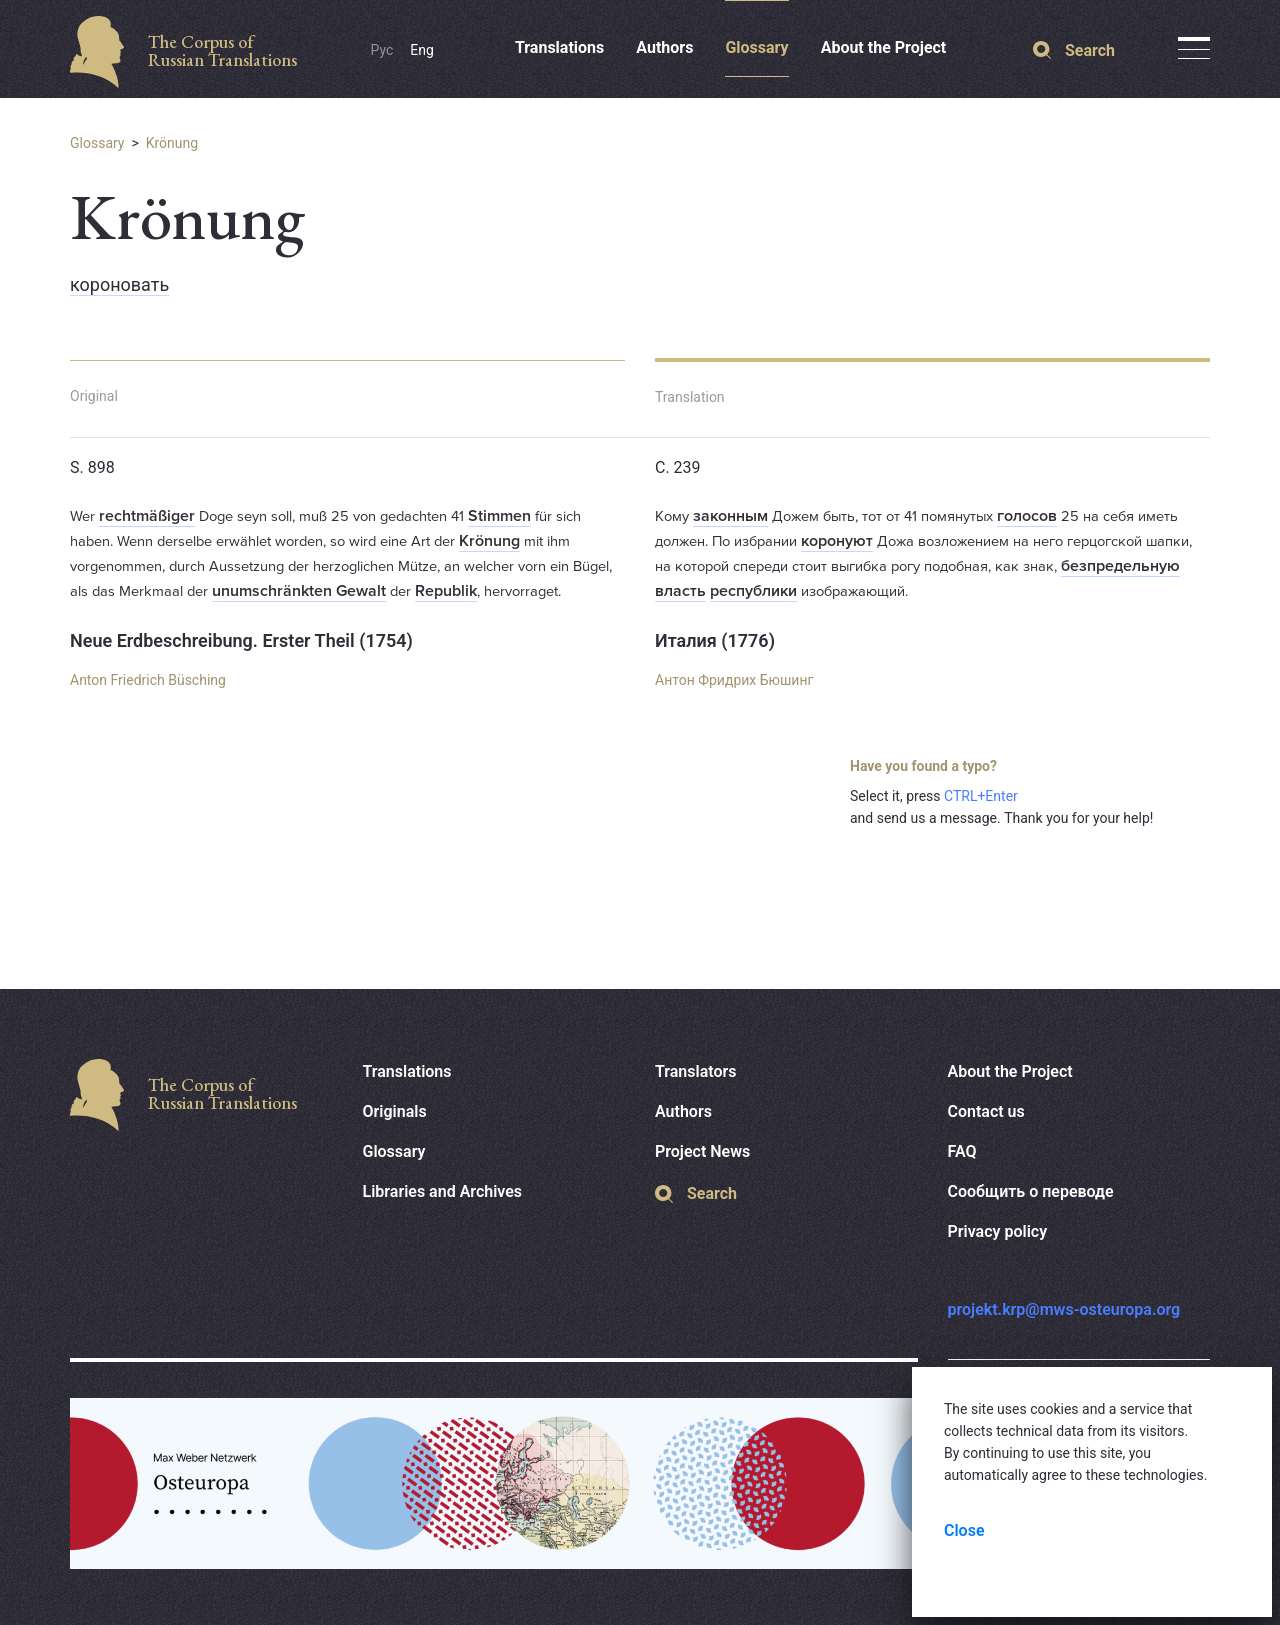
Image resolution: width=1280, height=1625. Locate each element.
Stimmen (499, 516)
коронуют (837, 541)
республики (753, 591)
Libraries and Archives (443, 1191)
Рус (382, 50)
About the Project (884, 47)
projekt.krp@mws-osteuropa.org (1064, 1309)
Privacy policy (998, 1231)
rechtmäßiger (147, 516)
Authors (664, 47)
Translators (696, 1071)
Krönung (172, 143)
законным (730, 516)
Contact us (986, 1111)
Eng (422, 50)
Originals (395, 1111)
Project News (702, 1151)
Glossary (756, 47)
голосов (1027, 516)
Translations (559, 47)
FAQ (962, 1151)
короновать (119, 284)
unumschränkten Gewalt (299, 591)
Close (964, 1530)
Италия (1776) (715, 640)
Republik (446, 591)
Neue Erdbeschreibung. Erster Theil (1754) (241, 640)
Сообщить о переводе (1031, 1191)
